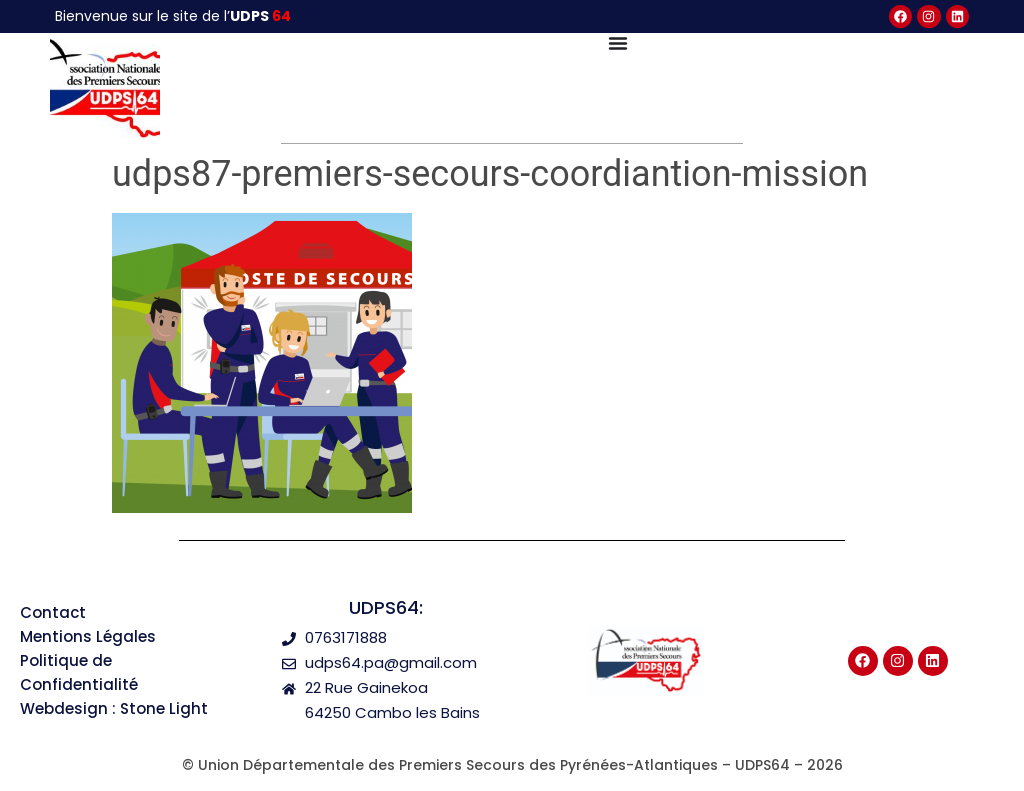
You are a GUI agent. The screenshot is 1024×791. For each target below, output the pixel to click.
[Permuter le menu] (618, 43)
